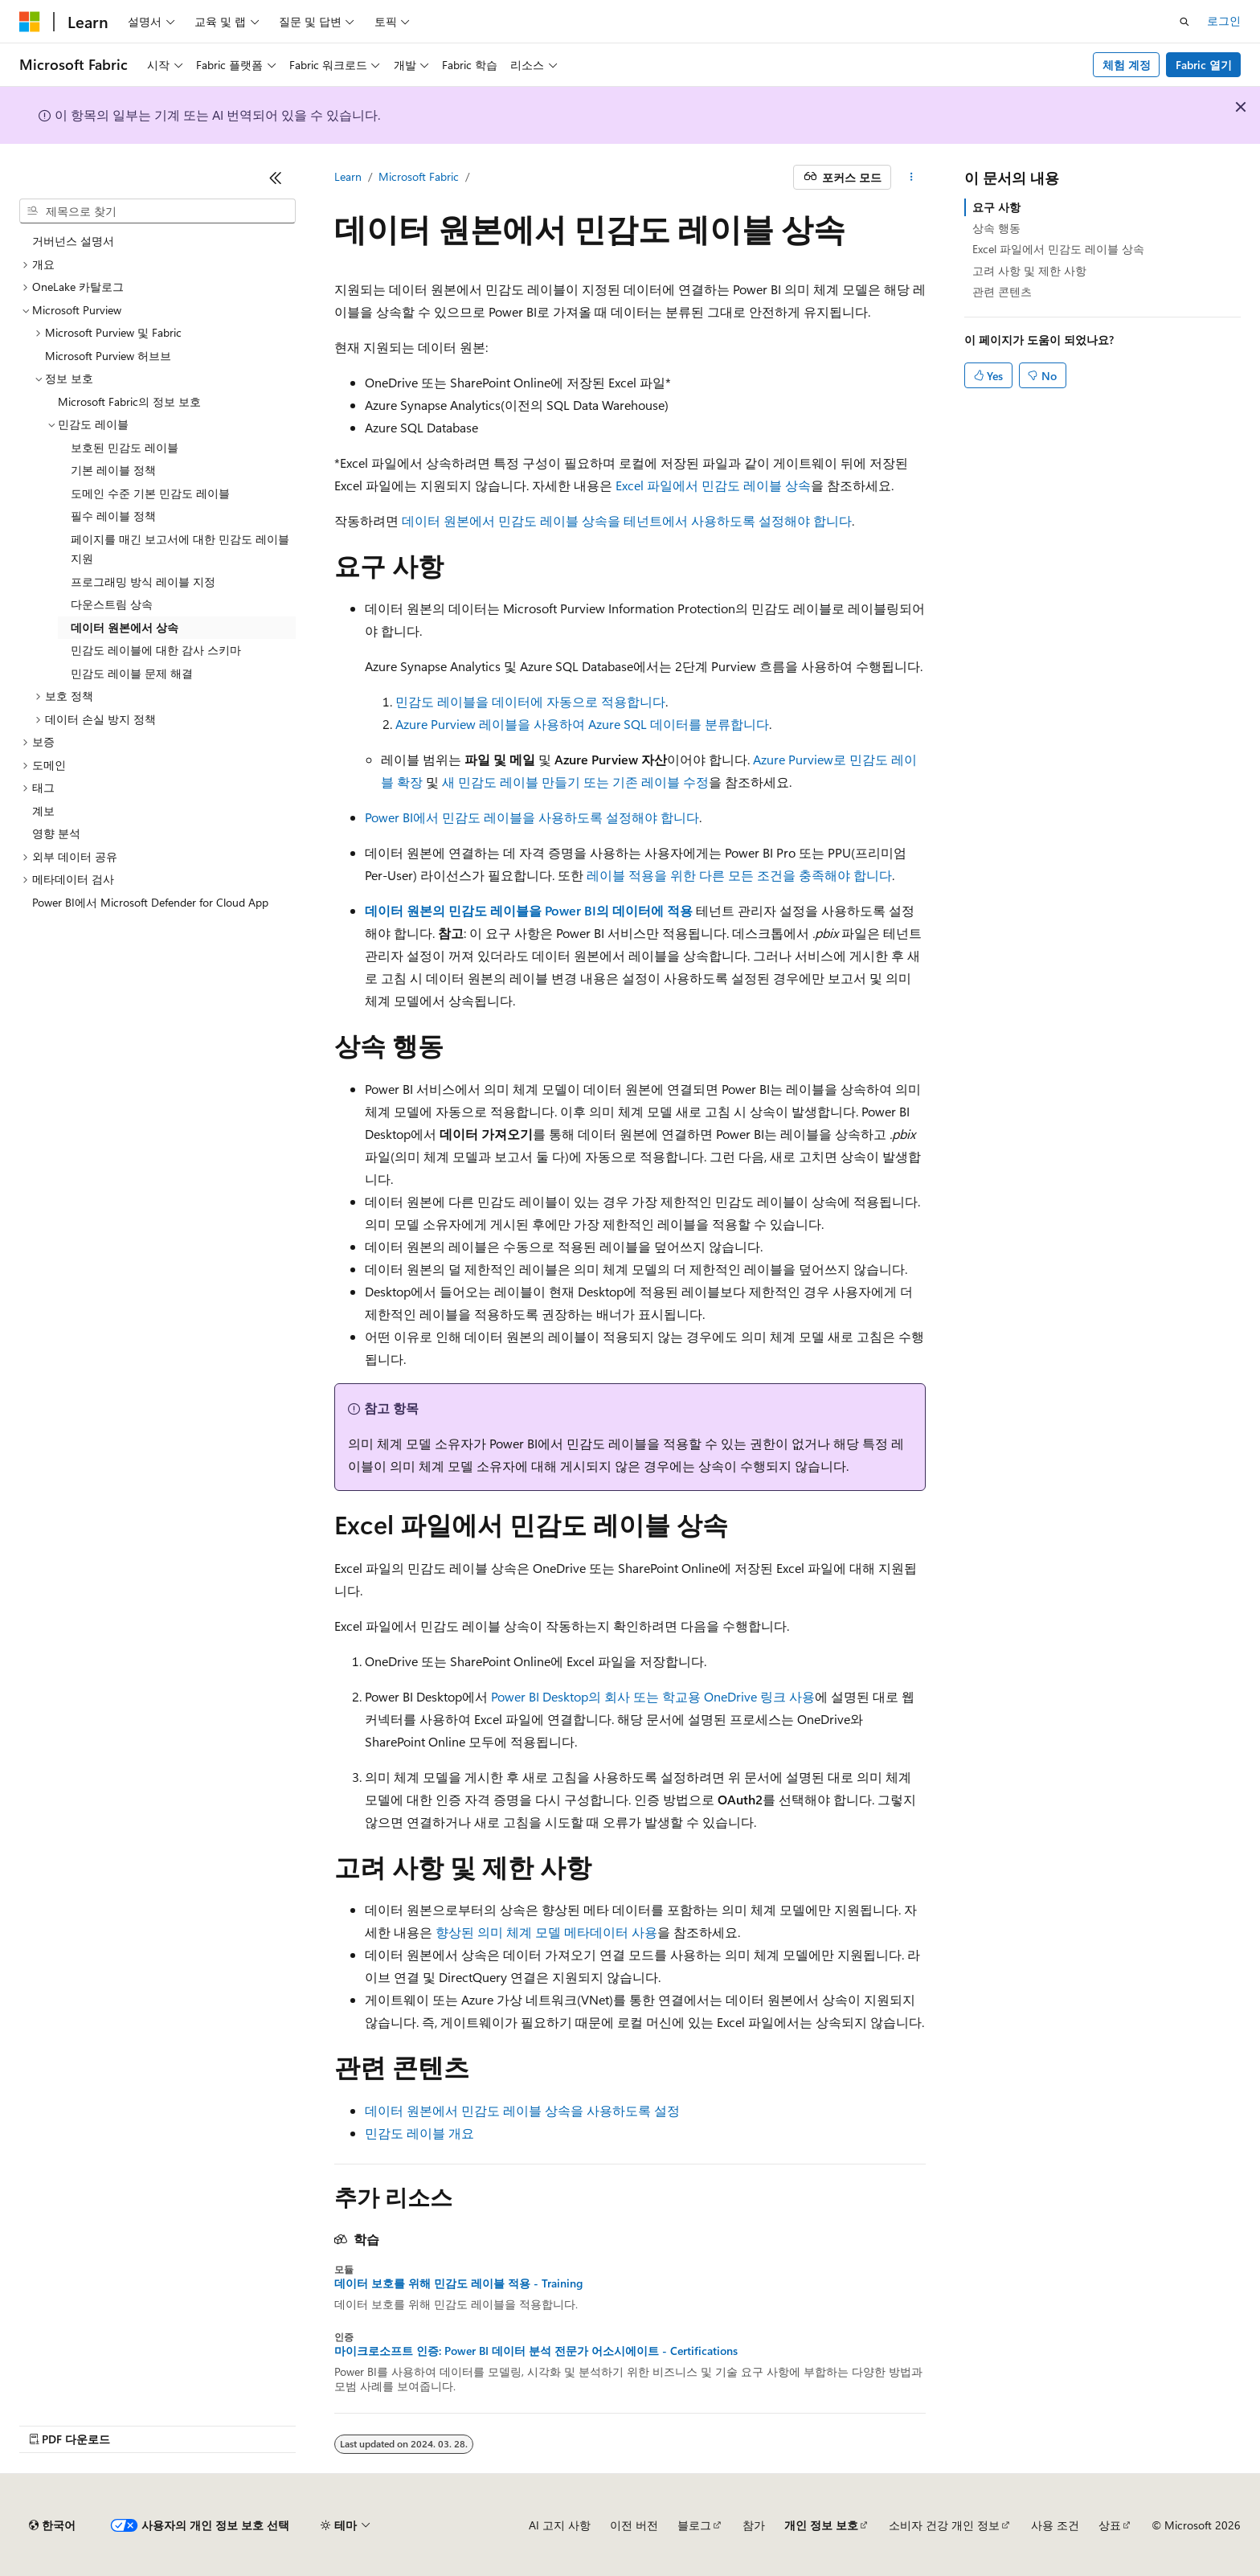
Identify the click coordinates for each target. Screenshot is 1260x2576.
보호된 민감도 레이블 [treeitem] (124, 447)
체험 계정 (1126, 64)
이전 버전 (634, 2525)
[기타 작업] (912, 177)
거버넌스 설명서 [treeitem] (73, 240)
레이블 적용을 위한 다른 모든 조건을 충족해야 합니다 (739, 874)
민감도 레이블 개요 (419, 2132)
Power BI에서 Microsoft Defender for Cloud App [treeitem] (150, 902)
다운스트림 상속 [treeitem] (112, 604)
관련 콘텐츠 (1002, 291)
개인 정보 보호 (821, 2525)
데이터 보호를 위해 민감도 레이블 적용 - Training (458, 2283)
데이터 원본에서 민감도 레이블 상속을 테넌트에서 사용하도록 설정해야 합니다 (627, 520)
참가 (753, 2525)
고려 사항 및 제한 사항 (1029, 270)
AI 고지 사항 (560, 2525)
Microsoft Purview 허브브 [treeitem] (108, 355)
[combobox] (157, 211)
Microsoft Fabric (418, 176)
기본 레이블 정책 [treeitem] (113, 469)
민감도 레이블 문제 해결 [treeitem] (132, 673)
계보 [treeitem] (43, 810)
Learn (348, 176)
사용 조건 (1055, 2525)
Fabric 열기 (1204, 64)
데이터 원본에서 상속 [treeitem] (124, 627)
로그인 (1224, 20)
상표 (1109, 2525)
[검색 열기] (1184, 21)
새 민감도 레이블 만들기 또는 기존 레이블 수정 (575, 781)
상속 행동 (996, 227)
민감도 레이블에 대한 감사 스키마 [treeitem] (156, 649)
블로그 (694, 2525)
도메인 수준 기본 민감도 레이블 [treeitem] (150, 493)
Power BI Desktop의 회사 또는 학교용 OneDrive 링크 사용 (653, 1696)
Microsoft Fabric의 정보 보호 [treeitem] (129, 401)
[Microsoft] (29, 21)
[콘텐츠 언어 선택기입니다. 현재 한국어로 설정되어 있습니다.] (52, 2525)
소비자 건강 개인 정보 (944, 2525)
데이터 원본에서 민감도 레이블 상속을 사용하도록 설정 (522, 2110)
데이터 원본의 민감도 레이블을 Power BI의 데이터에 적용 (529, 910)
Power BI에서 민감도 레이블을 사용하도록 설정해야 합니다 (532, 817)
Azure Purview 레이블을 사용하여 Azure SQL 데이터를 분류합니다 (582, 723)
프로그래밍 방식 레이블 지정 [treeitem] (143, 581)
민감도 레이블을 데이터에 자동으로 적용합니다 (530, 701)
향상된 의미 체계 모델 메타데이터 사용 (546, 1931)
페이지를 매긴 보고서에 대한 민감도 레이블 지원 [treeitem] (180, 549)
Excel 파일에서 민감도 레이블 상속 (713, 485)
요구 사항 (996, 207)
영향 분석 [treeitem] (56, 833)
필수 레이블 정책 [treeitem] (113, 515)
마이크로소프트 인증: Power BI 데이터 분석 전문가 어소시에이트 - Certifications (536, 2351)
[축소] (276, 177)
